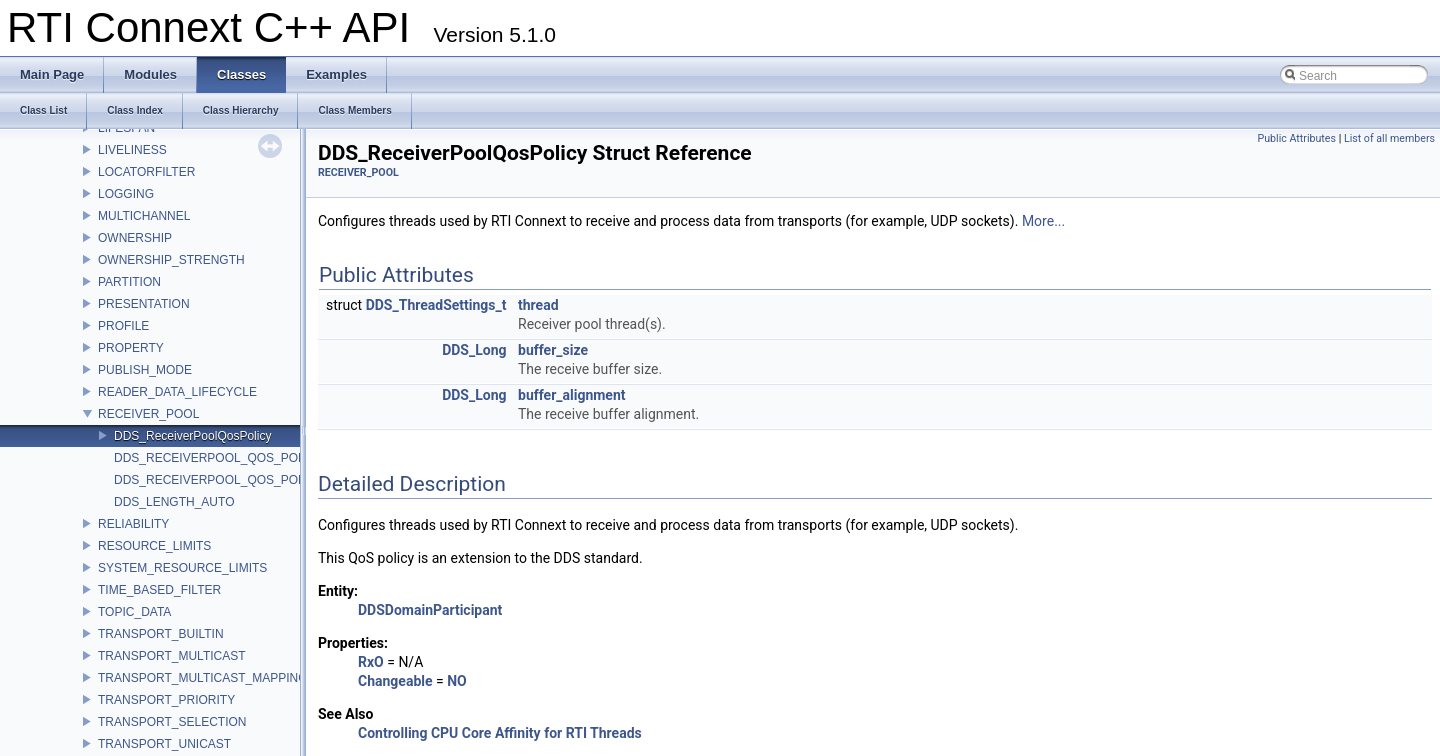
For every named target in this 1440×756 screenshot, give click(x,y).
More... (1043, 221)
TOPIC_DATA (134, 612)
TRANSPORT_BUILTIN (161, 634)
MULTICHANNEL (144, 216)
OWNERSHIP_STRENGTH (171, 260)
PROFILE (123, 326)
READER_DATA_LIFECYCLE (177, 392)
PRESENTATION (144, 304)
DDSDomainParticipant (430, 610)
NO (457, 681)
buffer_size (553, 350)
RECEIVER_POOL (148, 414)
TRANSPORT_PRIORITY (166, 700)
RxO (371, 662)
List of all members (1389, 138)
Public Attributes (1296, 138)
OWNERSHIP (135, 238)
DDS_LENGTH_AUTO (174, 502)
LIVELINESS (132, 150)
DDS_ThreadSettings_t (436, 305)
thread (538, 305)
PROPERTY (131, 348)
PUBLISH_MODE (145, 370)
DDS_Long (474, 350)
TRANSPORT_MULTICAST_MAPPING (203, 678)
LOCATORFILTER (146, 172)
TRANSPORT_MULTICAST (172, 656)
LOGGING (126, 194)
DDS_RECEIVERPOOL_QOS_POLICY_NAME (240, 480)
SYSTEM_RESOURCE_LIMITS (182, 568)
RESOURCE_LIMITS (154, 546)
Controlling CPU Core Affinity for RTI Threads (500, 733)
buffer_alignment (572, 395)
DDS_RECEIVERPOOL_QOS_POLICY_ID (228, 458)
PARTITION (129, 282)
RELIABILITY (133, 524)
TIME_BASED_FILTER (159, 590)
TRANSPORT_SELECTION (172, 722)
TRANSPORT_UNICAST (164, 744)
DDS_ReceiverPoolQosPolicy (192, 436)
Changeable (395, 681)
